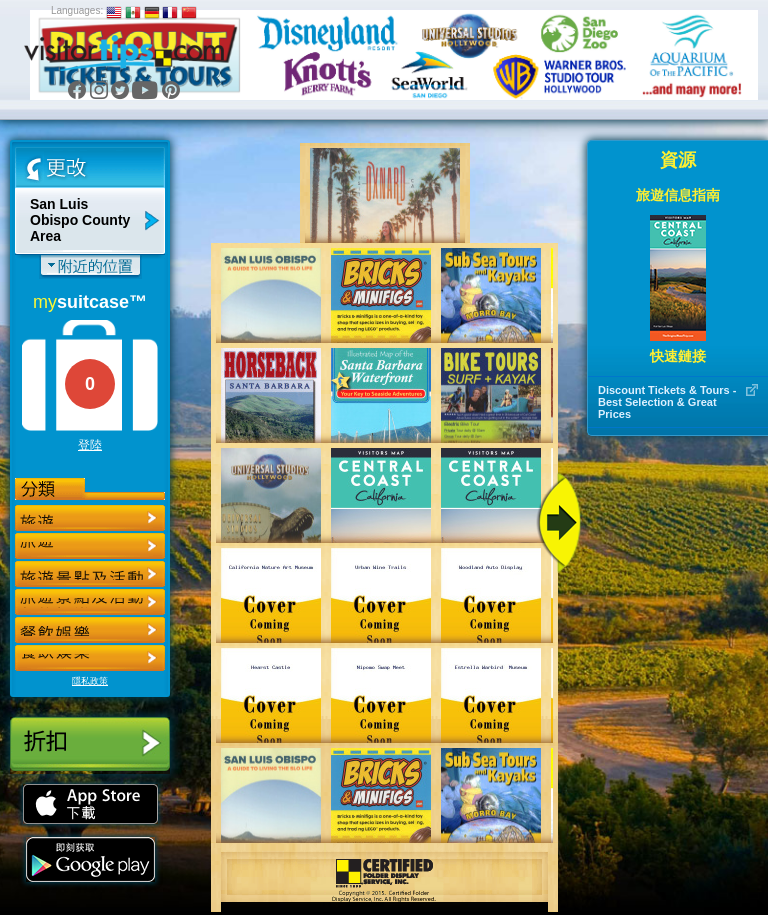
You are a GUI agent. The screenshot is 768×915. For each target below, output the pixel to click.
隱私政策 (90, 681)
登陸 (90, 445)
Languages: (77, 10)
